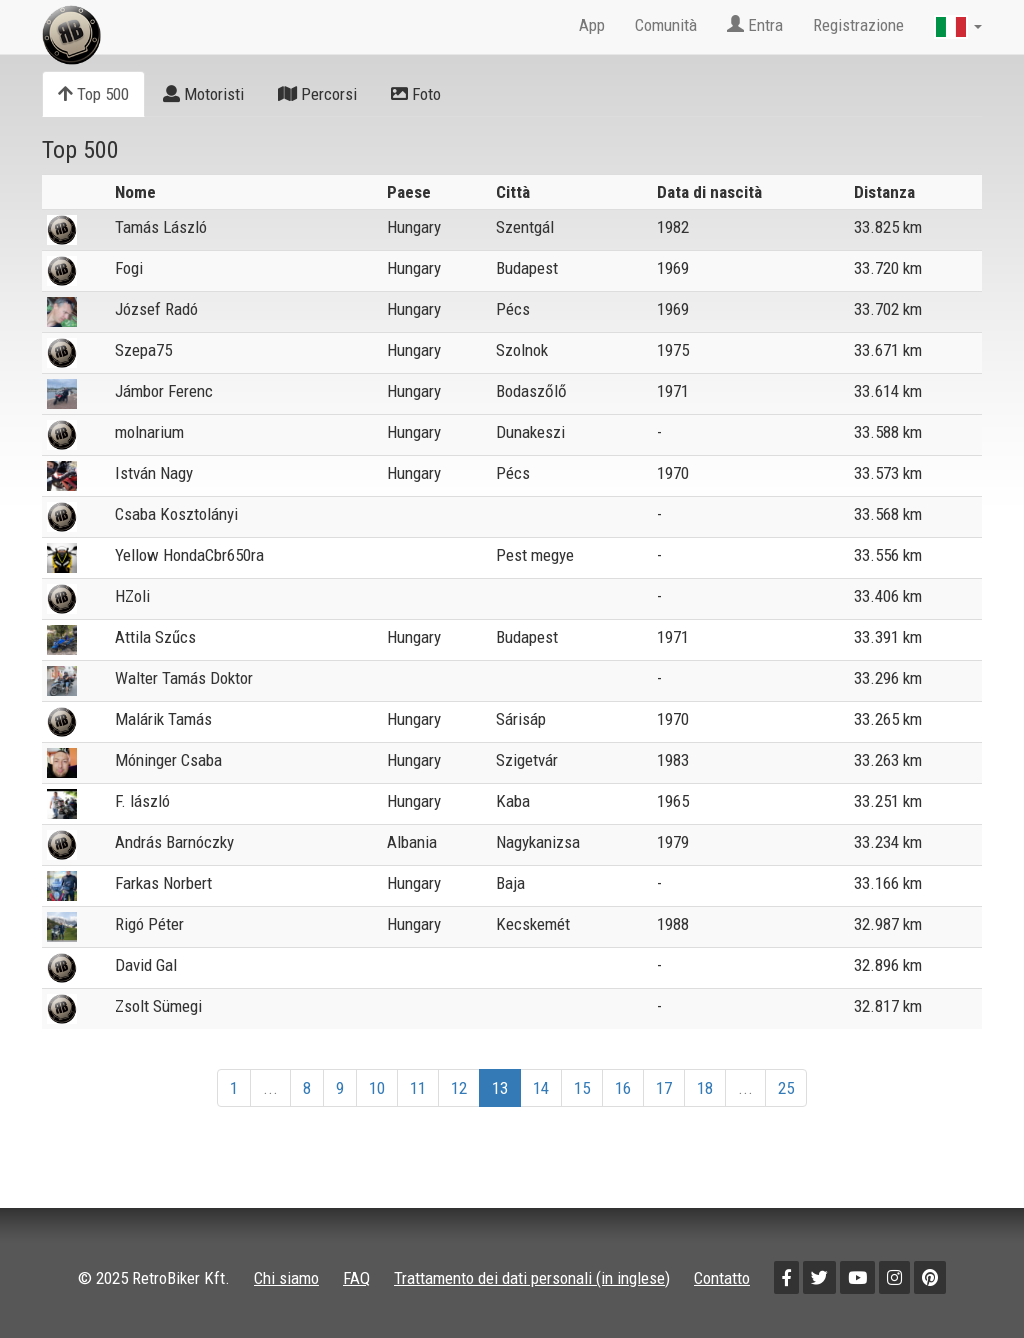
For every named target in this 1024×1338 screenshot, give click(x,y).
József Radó (156, 309)
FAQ (356, 1278)
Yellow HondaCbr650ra (189, 555)
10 (377, 1088)
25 (786, 1088)
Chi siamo (286, 1278)
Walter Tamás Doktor (184, 678)
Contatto (722, 1278)
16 (623, 1088)
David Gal (146, 965)
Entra (755, 25)
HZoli (132, 596)
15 (582, 1088)
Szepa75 (143, 350)
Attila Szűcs (155, 637)
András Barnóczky (174, 842)
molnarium (149, 432)
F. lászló (142, 801)
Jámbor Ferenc (164, 391)
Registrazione (858, 25)
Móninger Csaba (168, 760)
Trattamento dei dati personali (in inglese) (532, 1278)
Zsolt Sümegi (158, 1006)
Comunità (666, 25)
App (592, 25)
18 (705, 1088)
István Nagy (154, 473)
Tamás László (161, 227)
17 (664, 1088)
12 (459, 1088)
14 (541, 1088)
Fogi (129, 268)
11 (418, 1088)
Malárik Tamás (163, 719)
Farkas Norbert (163, 883)
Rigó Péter (149, 924)
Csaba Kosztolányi (176, 514)
